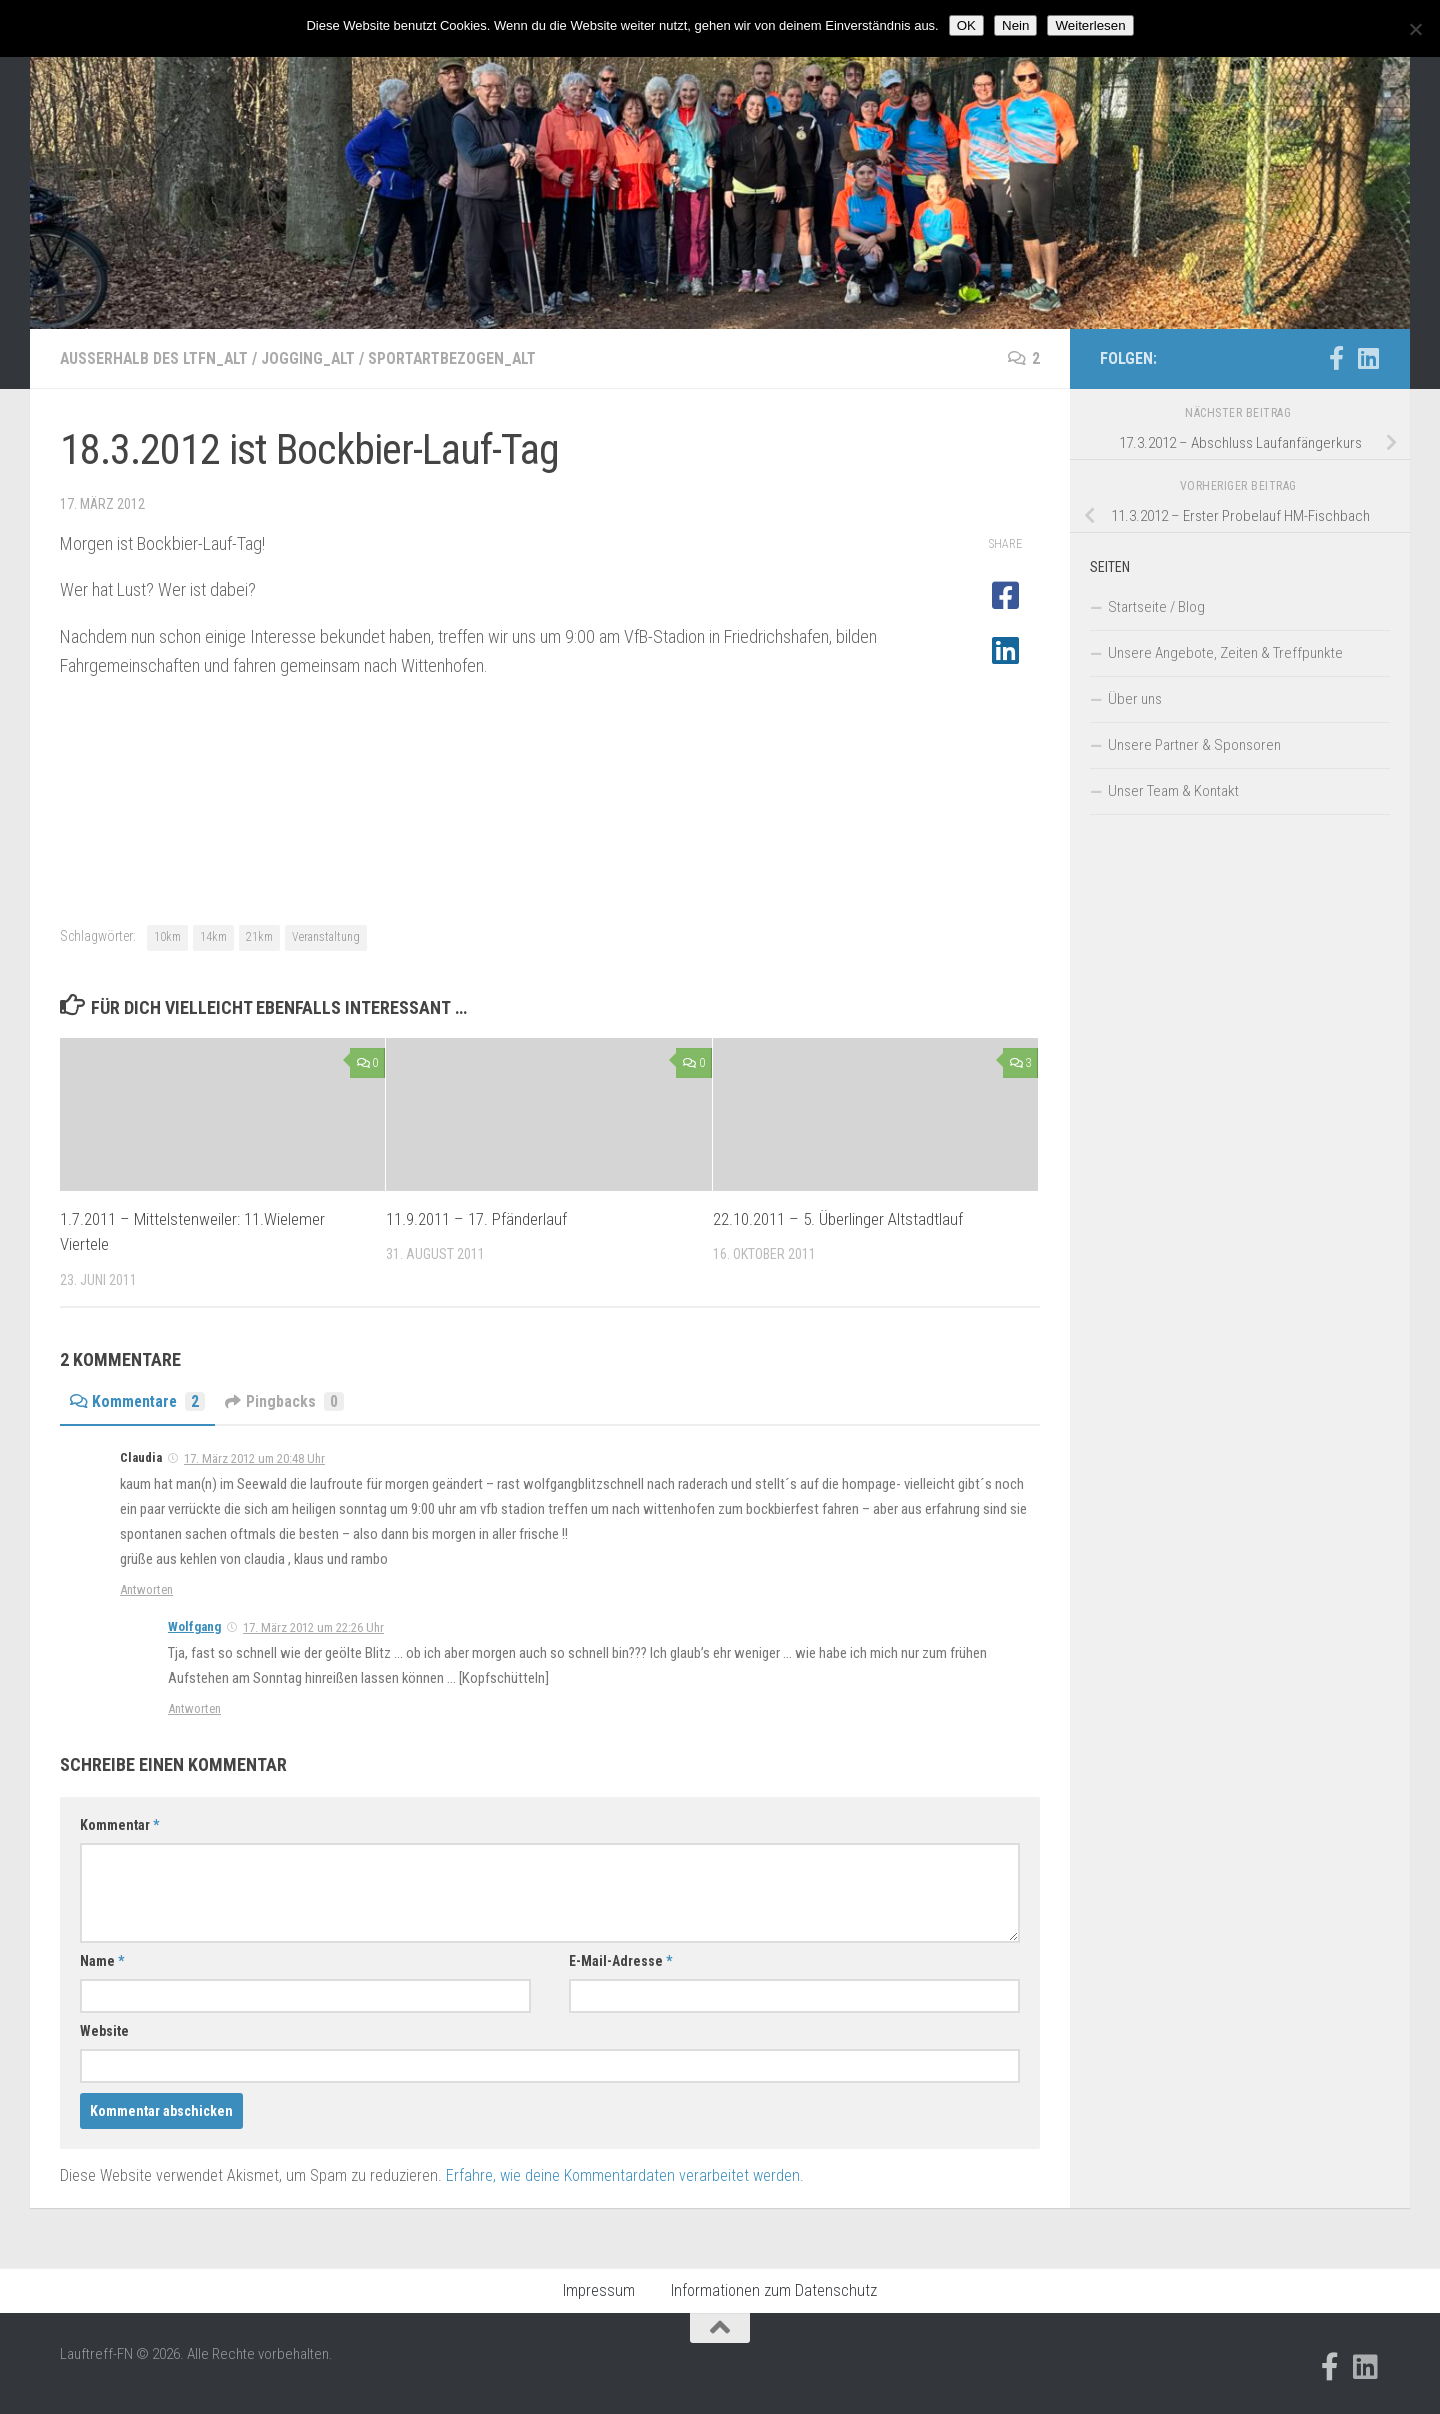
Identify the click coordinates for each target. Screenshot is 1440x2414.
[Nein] (1415, 29)
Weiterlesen (1090, 25)
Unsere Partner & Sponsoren (1194, 745)
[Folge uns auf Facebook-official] (1336, 358)
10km (167, 937)
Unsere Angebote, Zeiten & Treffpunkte (1225, 653)
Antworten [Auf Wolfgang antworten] (194, 1708)
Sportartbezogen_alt (461, 358)
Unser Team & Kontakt (1173, 791)
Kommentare (139, 1401)
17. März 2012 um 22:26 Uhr (313, 1627)
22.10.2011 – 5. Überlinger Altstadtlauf (838, 1219)
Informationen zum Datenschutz (774, 2290)
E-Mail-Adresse (620, 1961)
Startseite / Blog (1156, 607)
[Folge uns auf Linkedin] (1368, 358)
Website (104, 2031)
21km (259, 937)
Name (102, 1961)
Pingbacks (288, 1401)
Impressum (599, 2290)
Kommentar (119, 1825)
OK (966, 25)
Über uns (1135, 699)
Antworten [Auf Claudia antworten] (146, 1589)
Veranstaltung (326, 937)
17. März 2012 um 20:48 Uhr (254, 1458)
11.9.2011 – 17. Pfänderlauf (476, 1219)
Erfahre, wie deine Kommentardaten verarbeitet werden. (625, 2175)
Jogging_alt (314, 358)
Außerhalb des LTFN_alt (156, 358)
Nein (1015, 25)
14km (213, 937)
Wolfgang (194, 1626)
